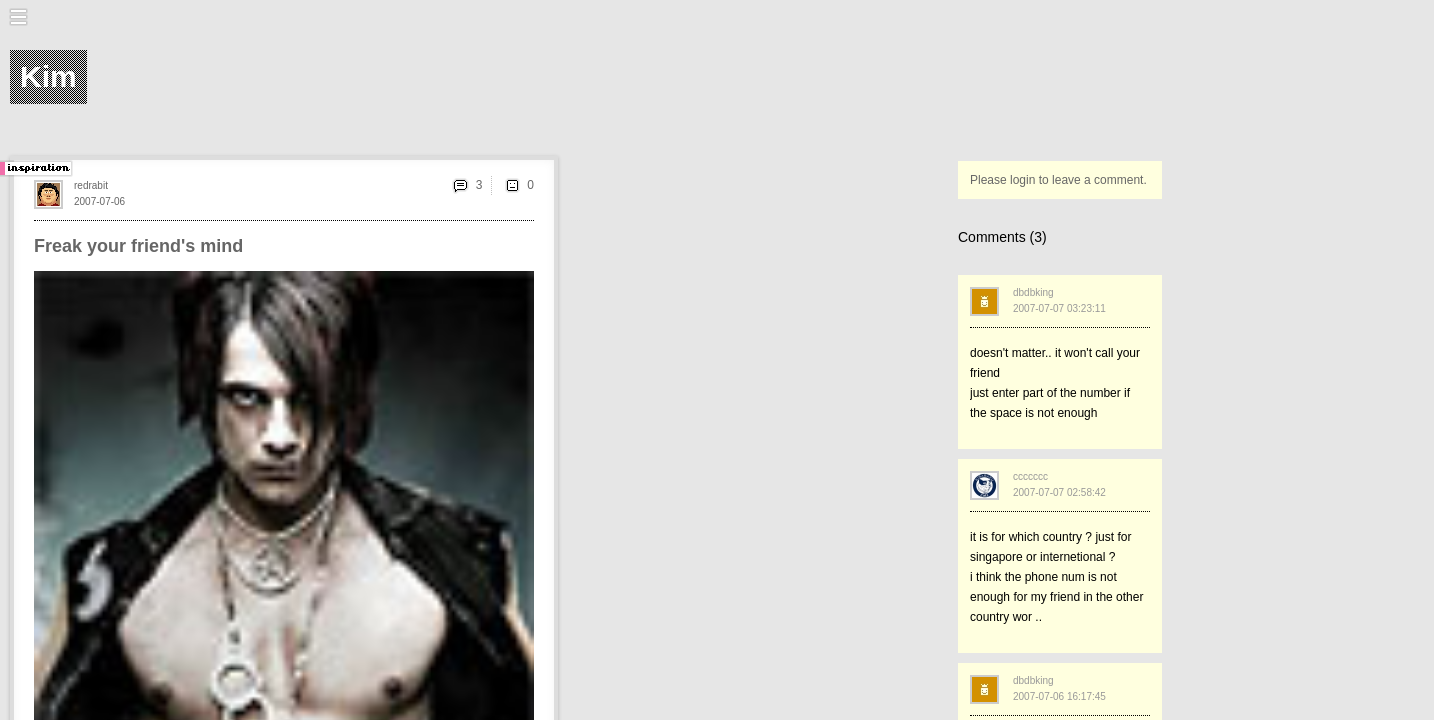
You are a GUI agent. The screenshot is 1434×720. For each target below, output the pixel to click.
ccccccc (1030, 476)
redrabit (91, 185)
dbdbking (1033, 292)
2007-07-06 (99, 201)
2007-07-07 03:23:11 (1059, 308)
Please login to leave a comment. (1058, 180)
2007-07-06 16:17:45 (1059, 696)
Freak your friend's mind (138, 246)
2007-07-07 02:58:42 (1059, 492)
